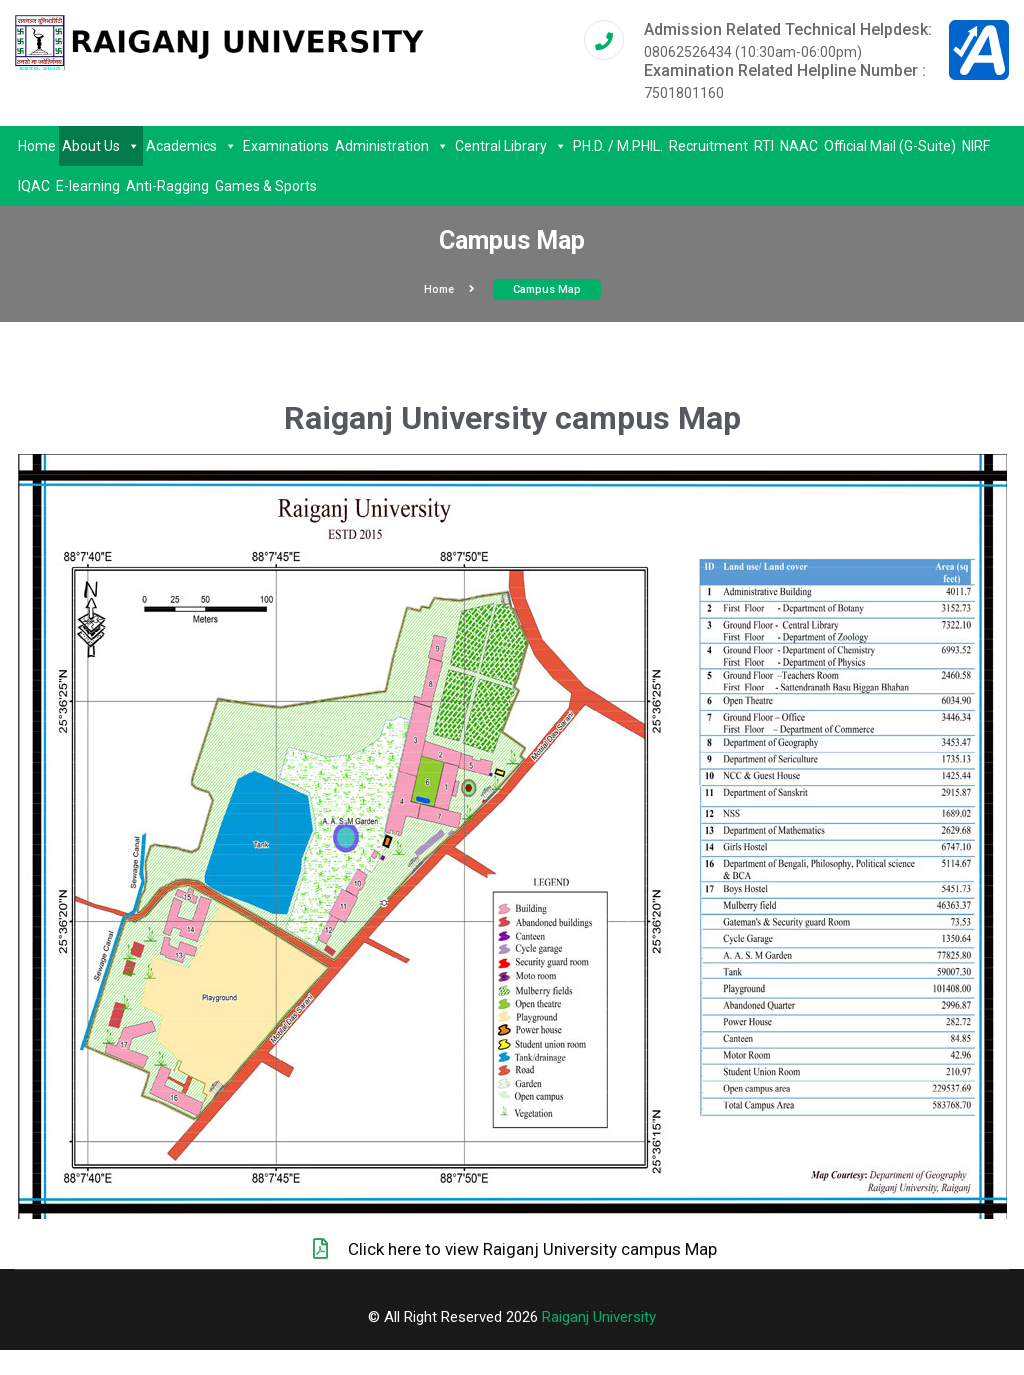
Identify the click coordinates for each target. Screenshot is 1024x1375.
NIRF (976, 146)
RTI (764, 146)
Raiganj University (599, 1317)
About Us (101, 146)
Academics (191, 146)
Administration (392, 146)
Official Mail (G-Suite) (890, 146)
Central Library (511, 146)
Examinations (286, 146)
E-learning (88, 186)
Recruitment (708, 146)
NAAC (799, 146)
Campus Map (547, 289)
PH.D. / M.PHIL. (618, 146)
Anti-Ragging (167, 186)
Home (37, 146)
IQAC (34, 186)
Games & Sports (266, 186)
